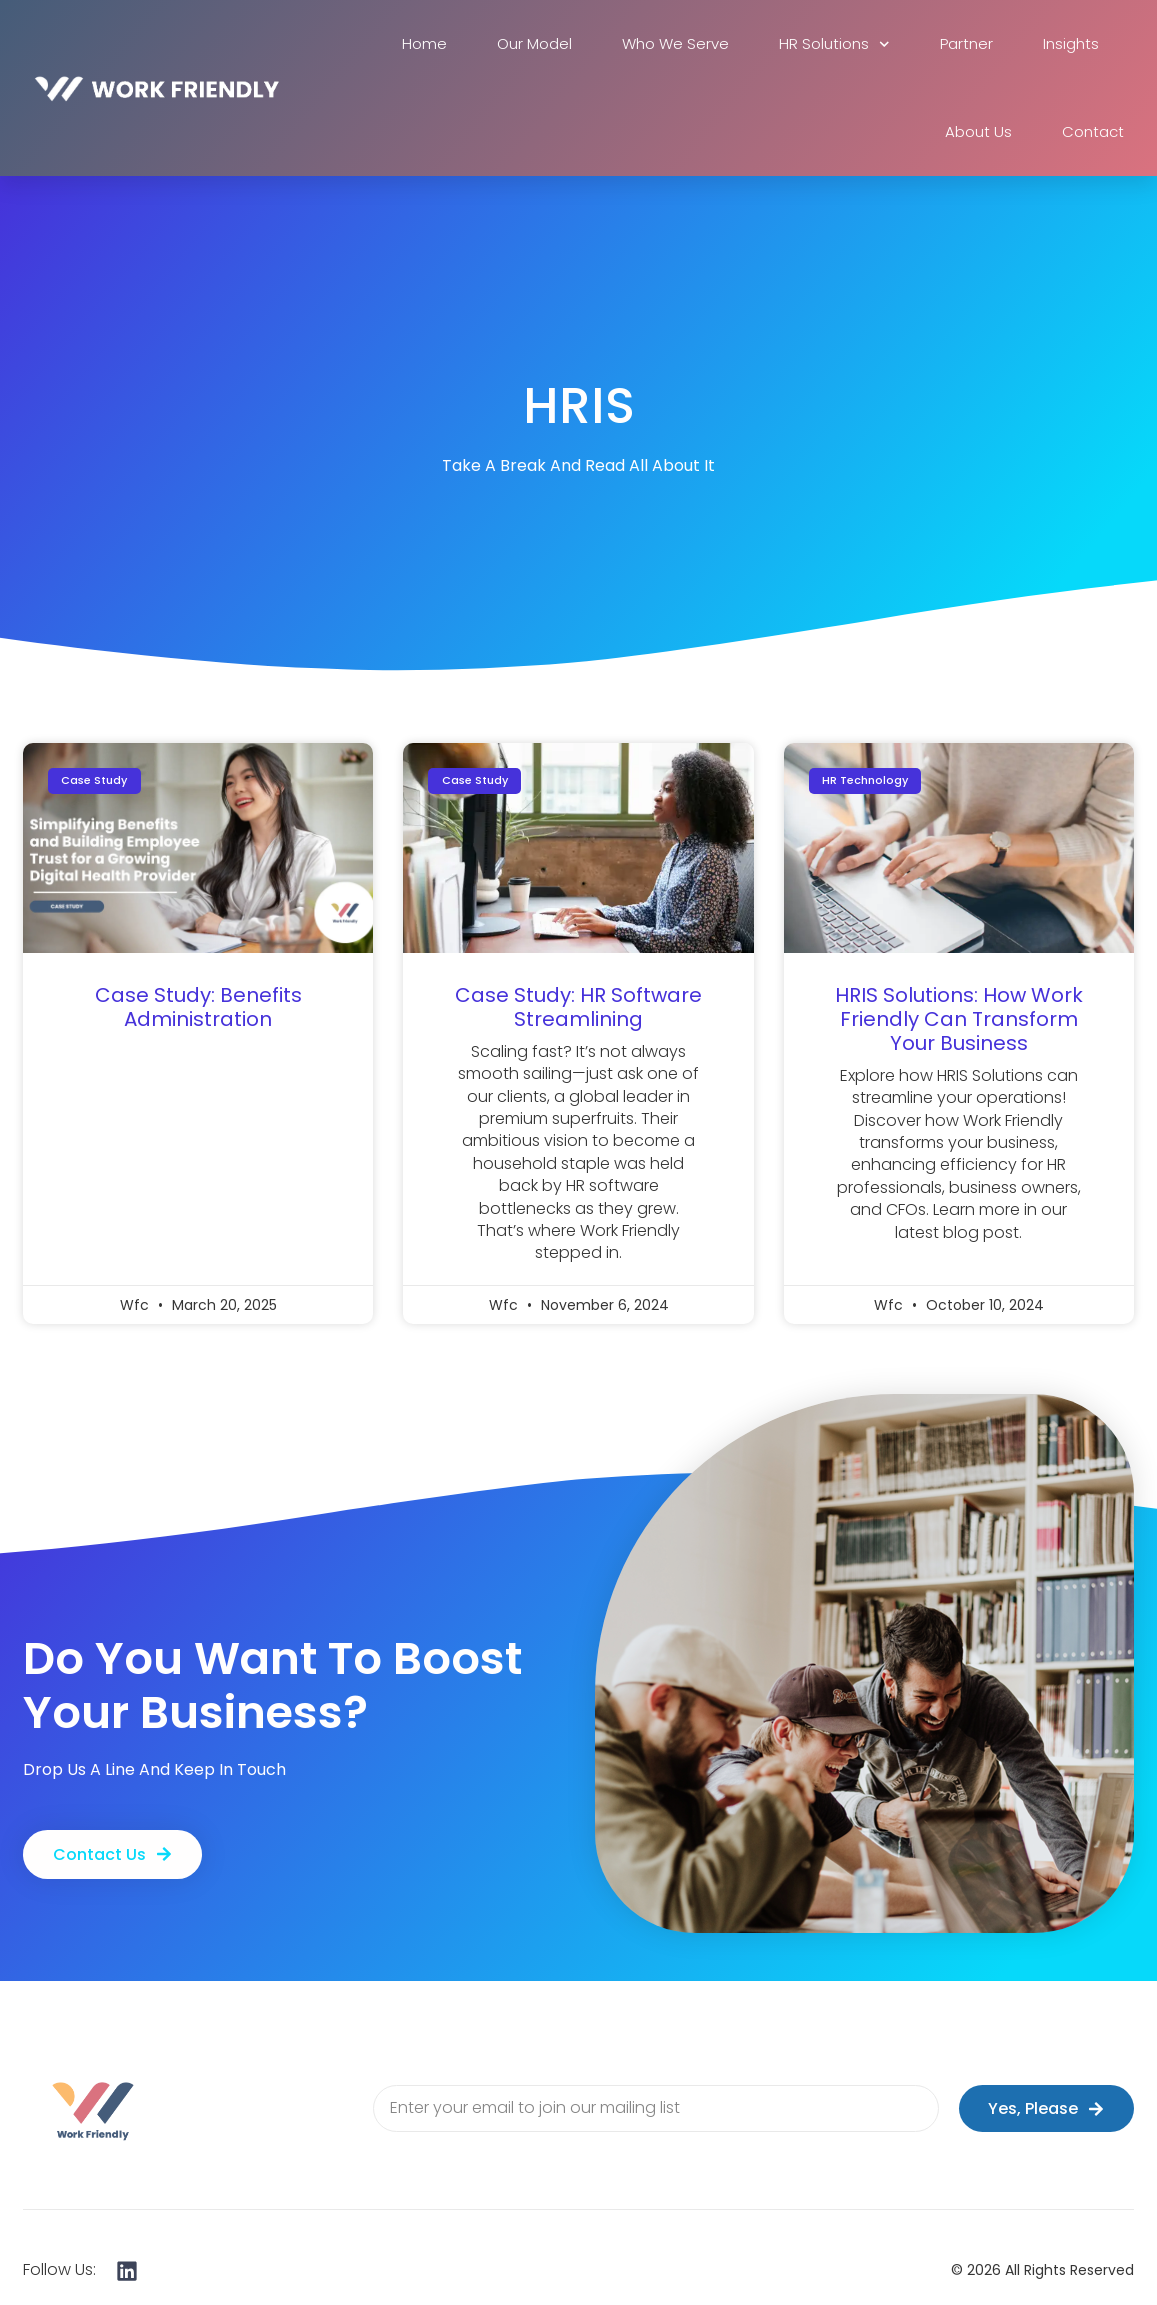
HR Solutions (834, 44)
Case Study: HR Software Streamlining (578, 1007)
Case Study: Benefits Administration (198, 1007)
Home (424, 43)
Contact (1093, 131)
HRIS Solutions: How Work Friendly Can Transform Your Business (959, 1019)
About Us (978, 131)
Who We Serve (675, 43)
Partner (966, 43)
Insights (1071, 43)
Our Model (534, 43)
